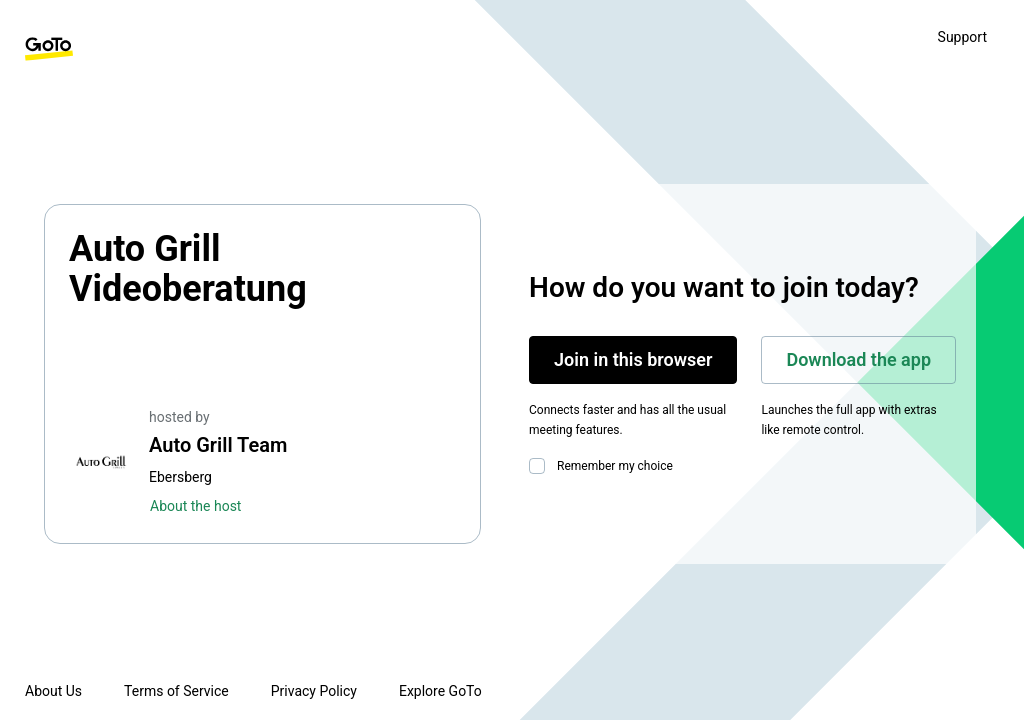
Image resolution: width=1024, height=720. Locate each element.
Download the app (858, 359)
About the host (195, 506)
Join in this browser (633, 359)
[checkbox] (541, 466)
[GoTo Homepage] (49, 49)
